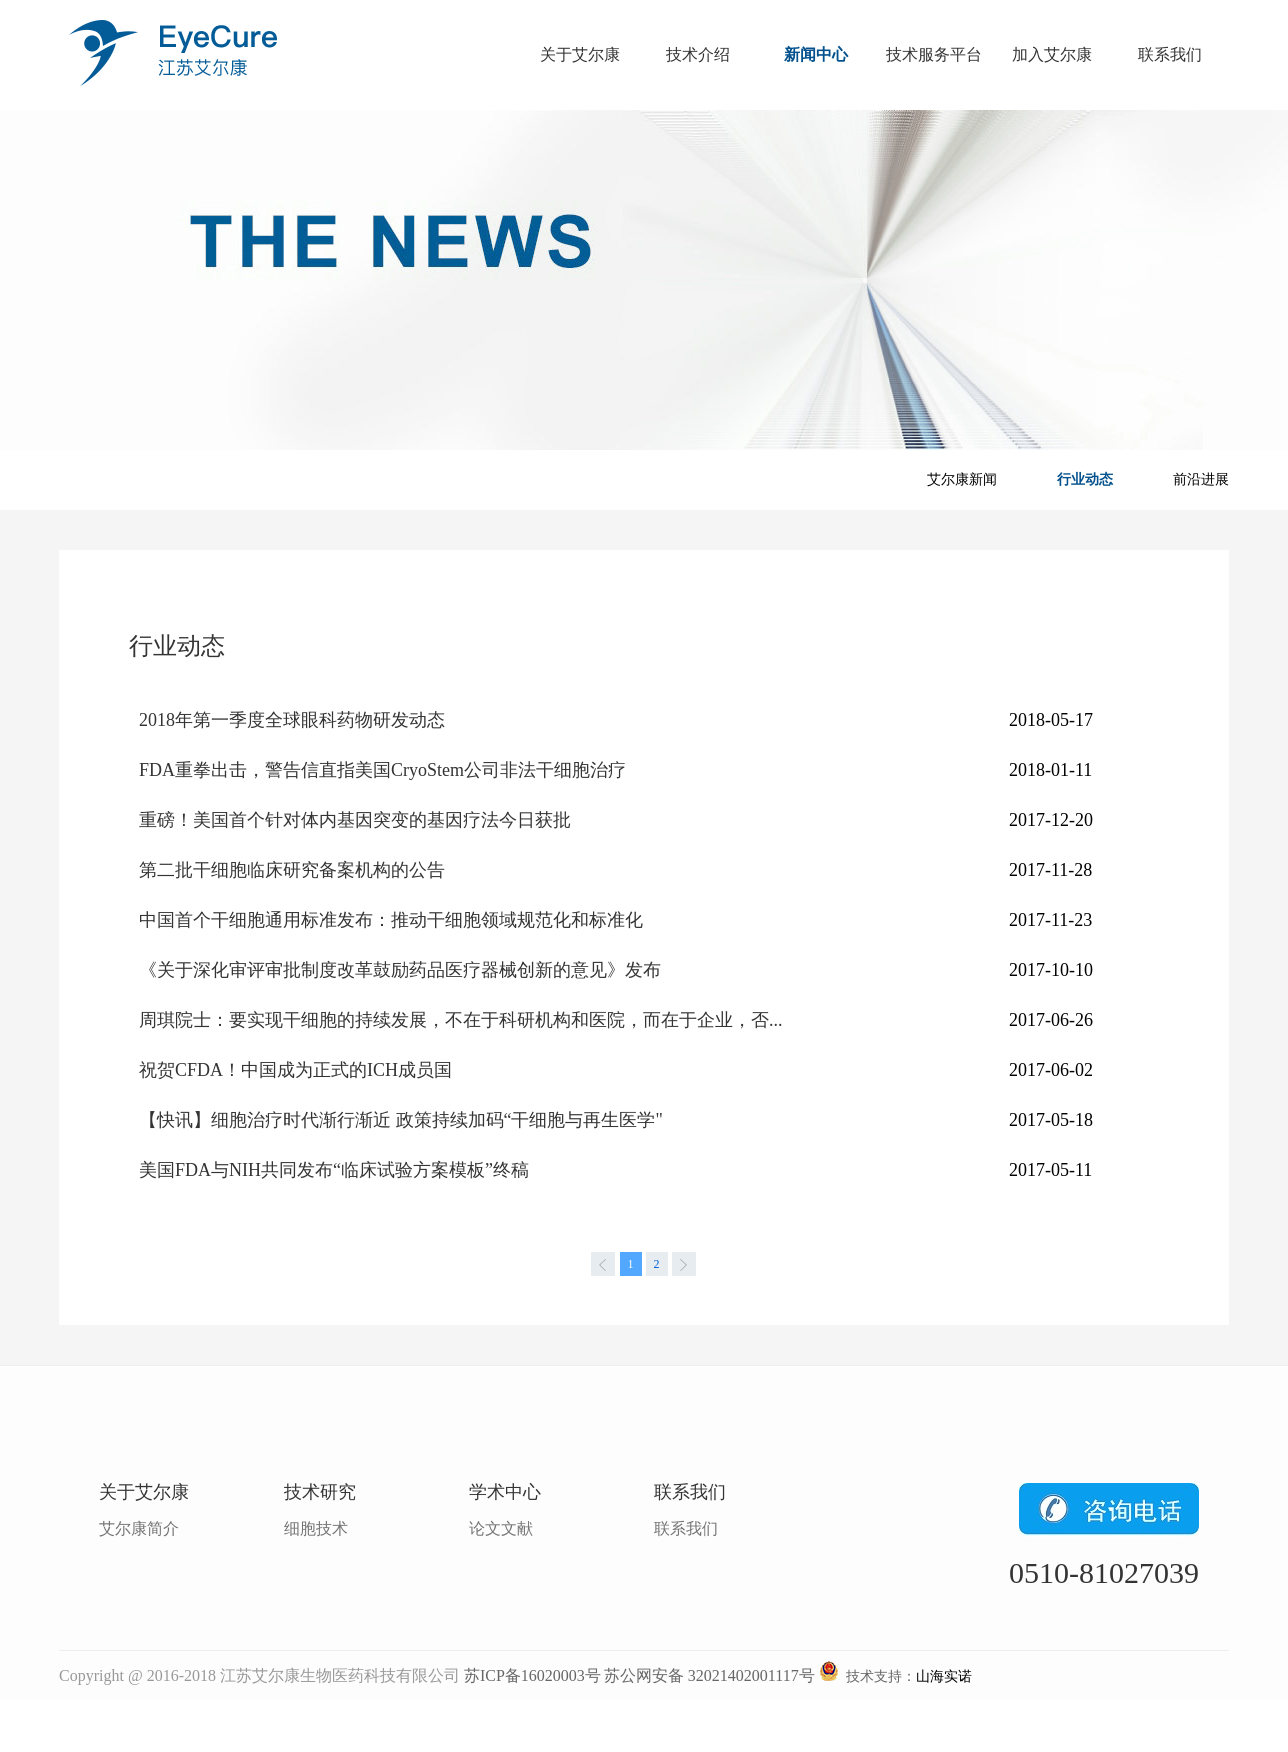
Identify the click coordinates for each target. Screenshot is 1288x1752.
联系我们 (1170, 54)
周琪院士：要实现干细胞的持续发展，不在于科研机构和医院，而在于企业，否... (461, 1020)
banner (644, 280)
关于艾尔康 (580, 54)
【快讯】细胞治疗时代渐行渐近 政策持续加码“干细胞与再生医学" (401, 1120)
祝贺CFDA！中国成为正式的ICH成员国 (295, 1070)
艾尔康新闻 (962, 479)
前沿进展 (1201, 479)
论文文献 (501, 1528)
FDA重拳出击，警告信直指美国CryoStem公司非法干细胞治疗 (382, 770)
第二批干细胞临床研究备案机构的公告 (292, 870)
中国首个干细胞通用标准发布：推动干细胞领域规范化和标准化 (391, 920)
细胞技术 (316, 1528)
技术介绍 (698, 54)
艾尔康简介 (139, 1528)
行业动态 (1085, 479)
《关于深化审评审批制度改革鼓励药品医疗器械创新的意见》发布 (400, 970)
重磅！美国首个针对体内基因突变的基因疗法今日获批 (355, 820)
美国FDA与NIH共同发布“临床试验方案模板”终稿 (334, 1170)
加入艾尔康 (1052, 54)
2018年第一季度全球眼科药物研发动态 (292, 720)
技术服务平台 (934, 54)
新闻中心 (816, 54)
